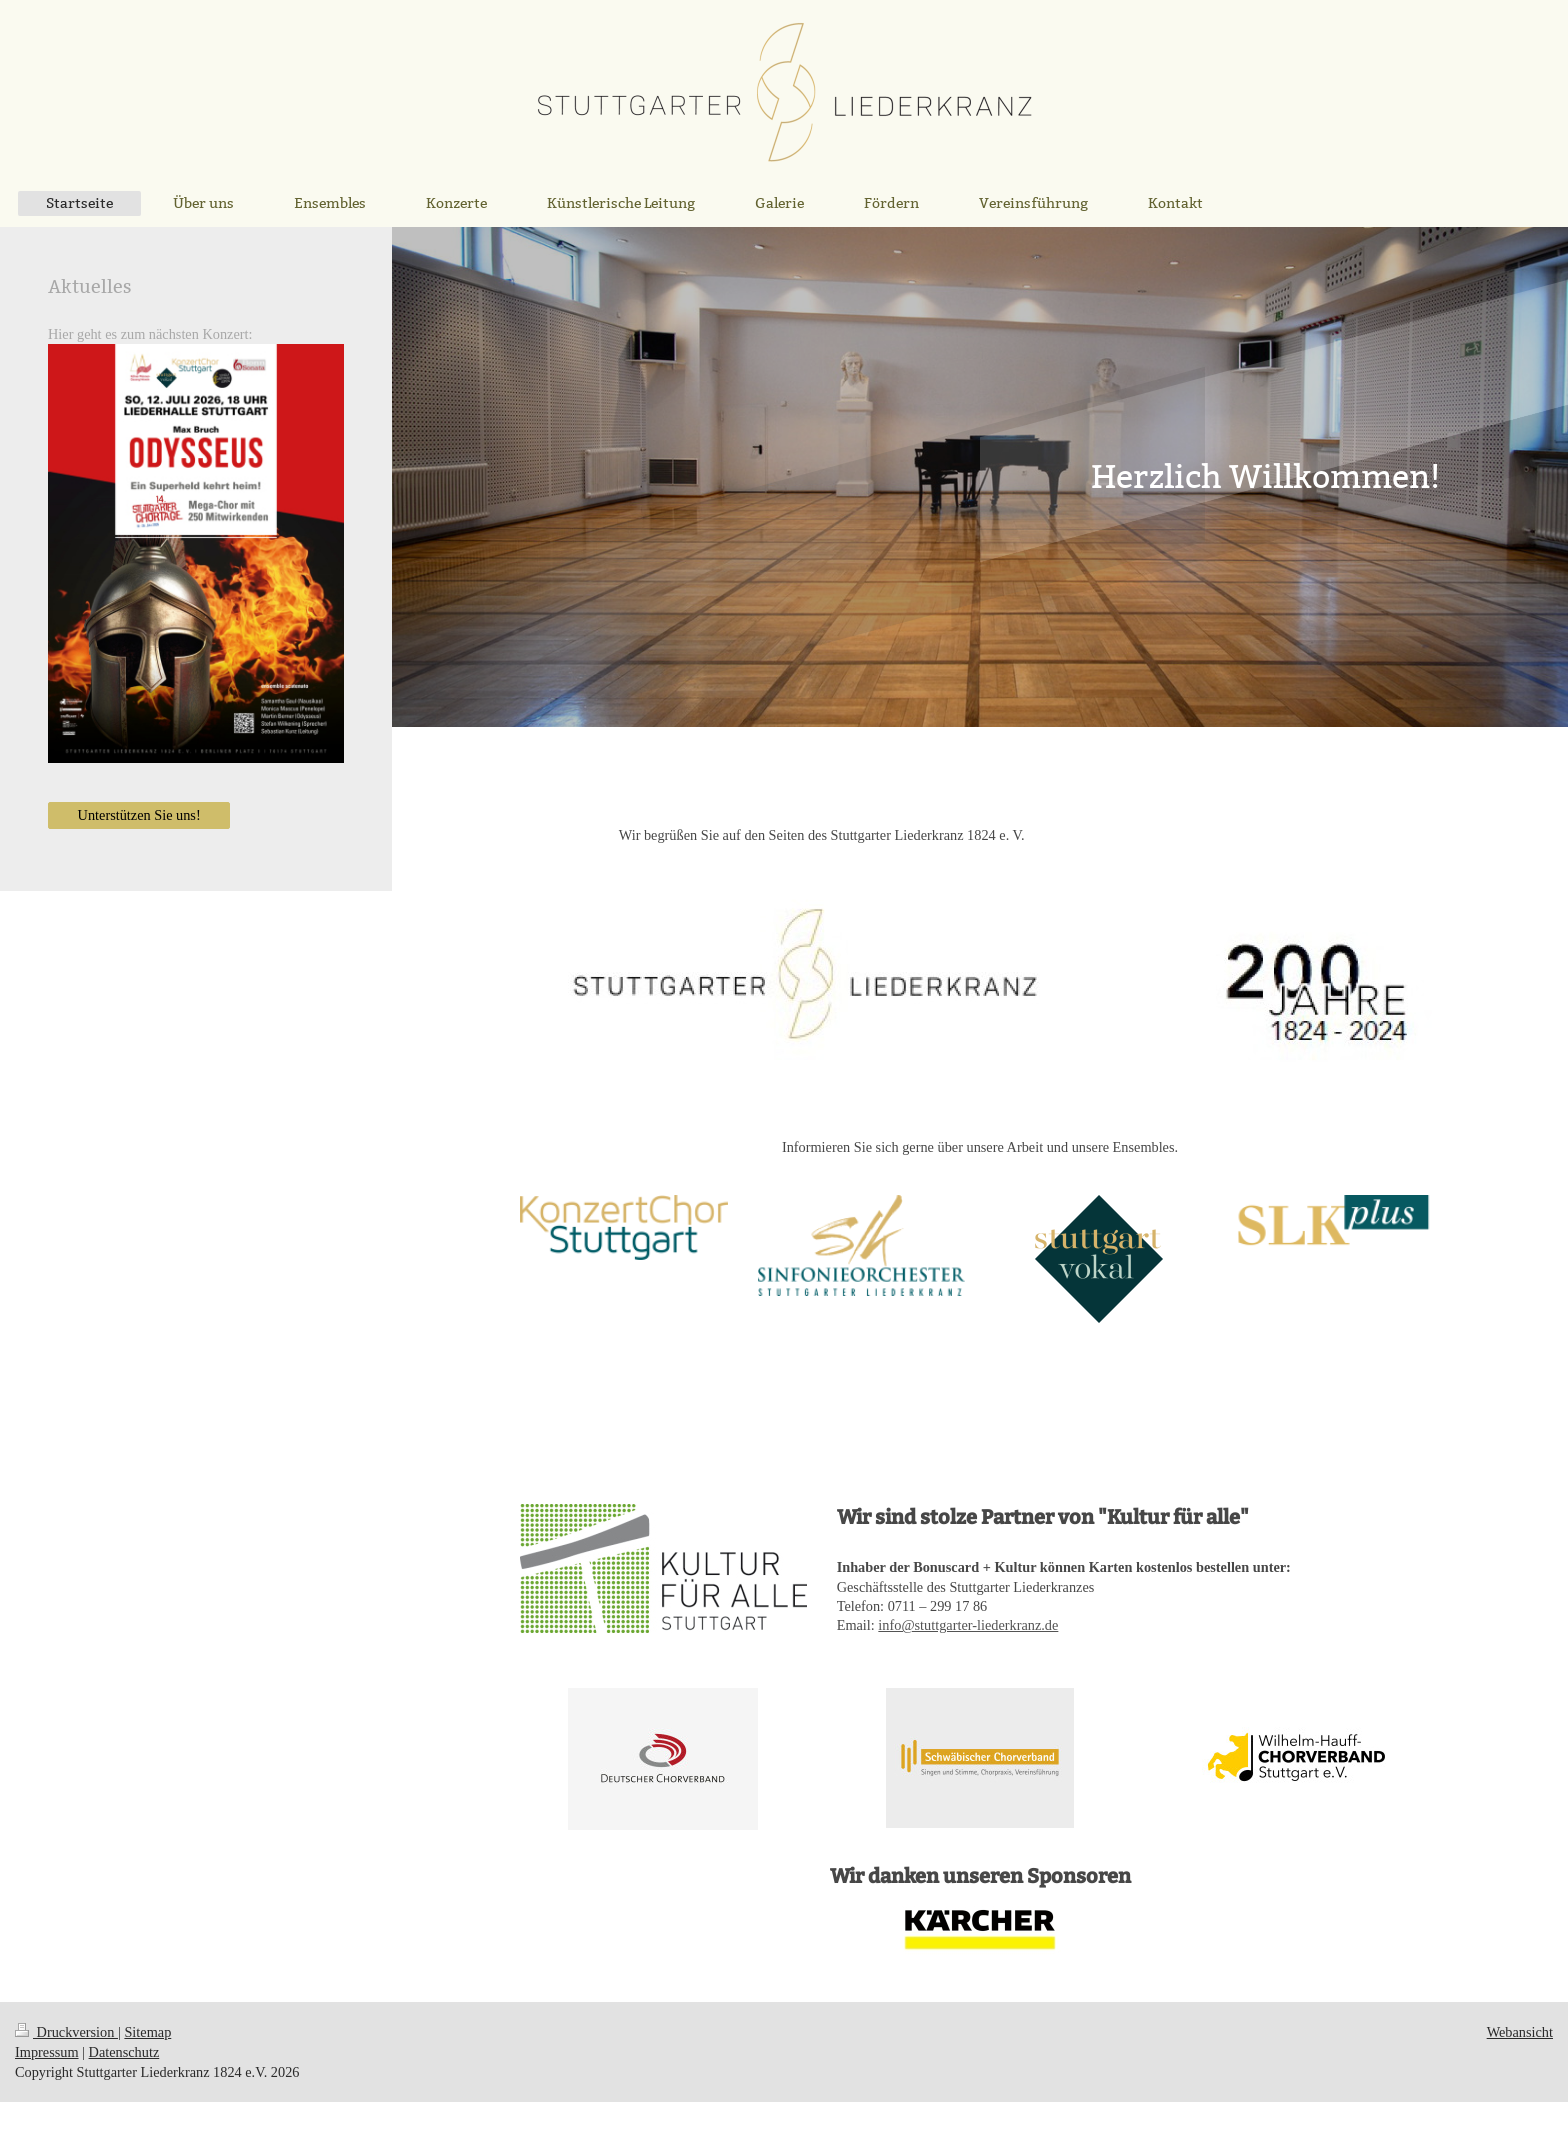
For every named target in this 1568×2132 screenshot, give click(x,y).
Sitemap (147, 2032)
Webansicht (1520, 2032)
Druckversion (66, 2032)
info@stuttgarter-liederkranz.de (968, 1625)
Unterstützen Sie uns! (139, 815)
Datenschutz (124, 2052)
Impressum (47, 2052)
